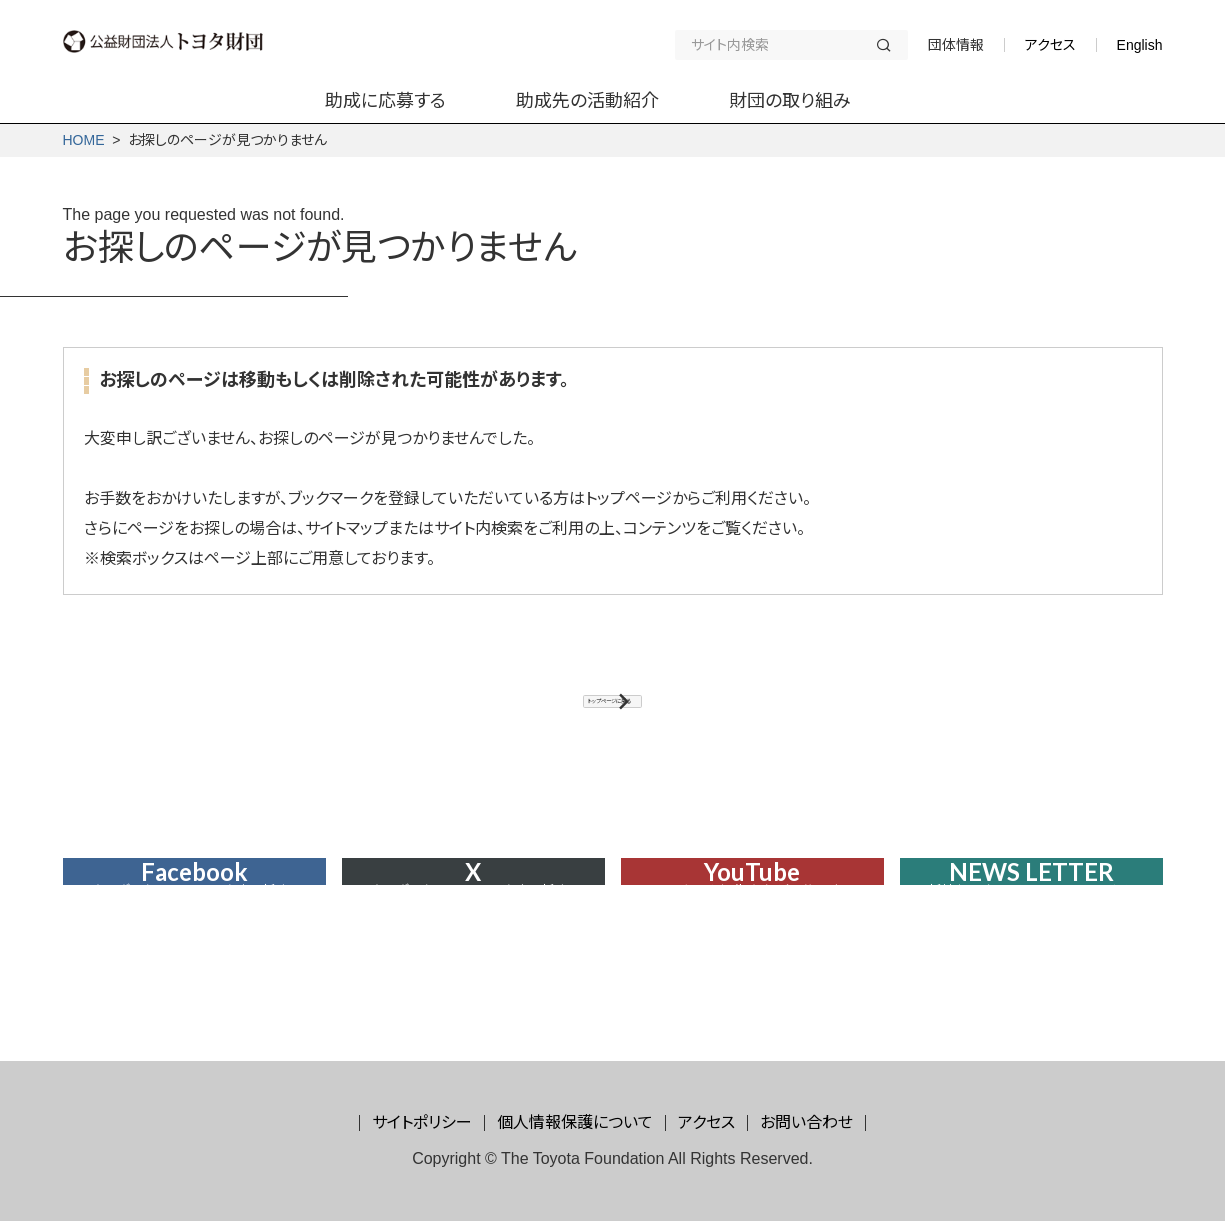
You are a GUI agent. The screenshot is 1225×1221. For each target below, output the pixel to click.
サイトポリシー (422, 1122)
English (1140, 45)
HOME (84, 140)
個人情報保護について (575, 1122)
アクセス (1050, 45)
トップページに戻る (602, 713)
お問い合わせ (806, 1122)
